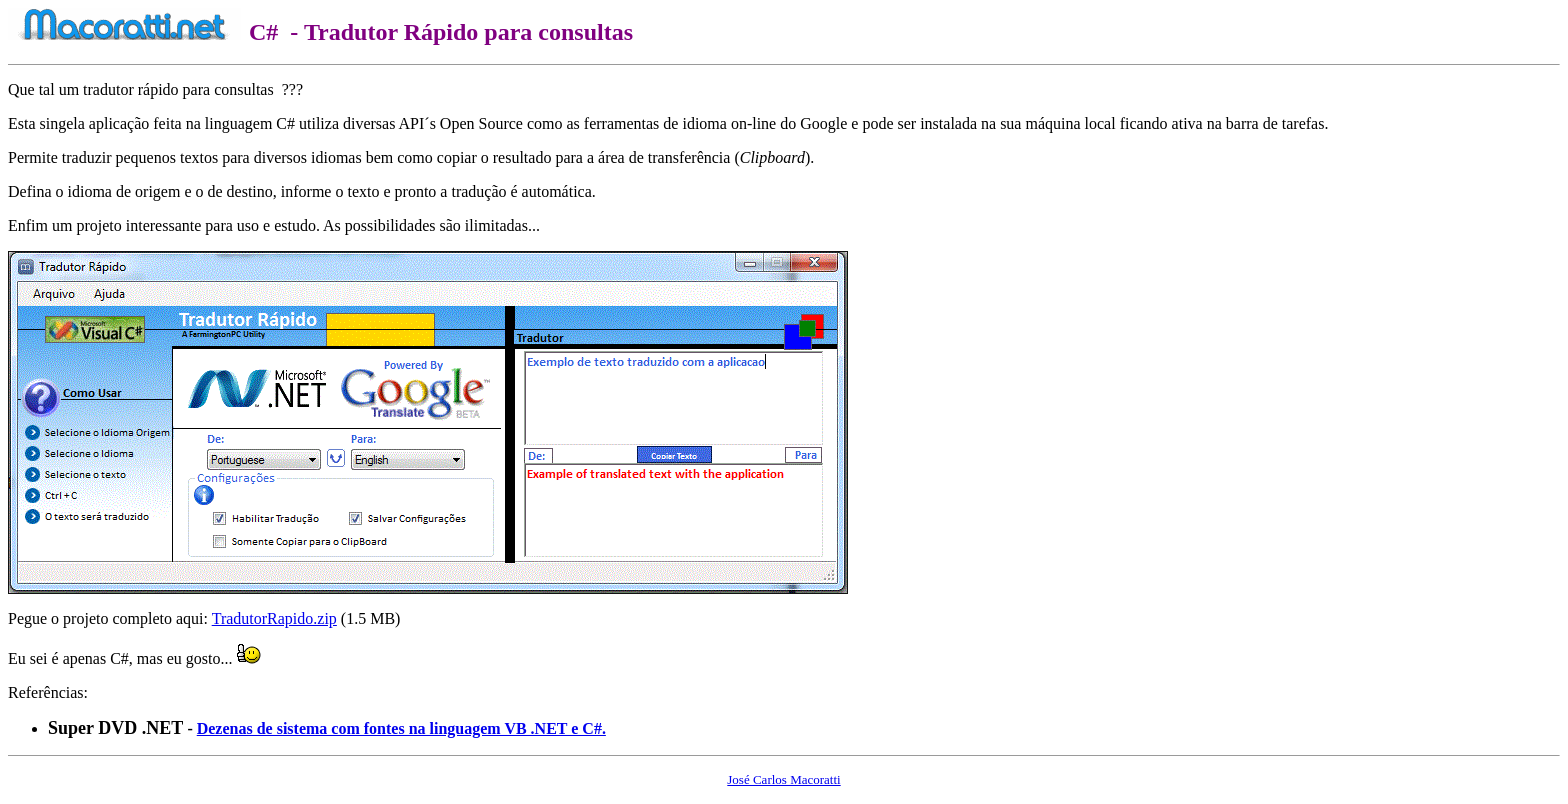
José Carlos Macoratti (783, 779)
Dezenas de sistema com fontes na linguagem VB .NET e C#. (401, 728)
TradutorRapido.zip (274, 618)
